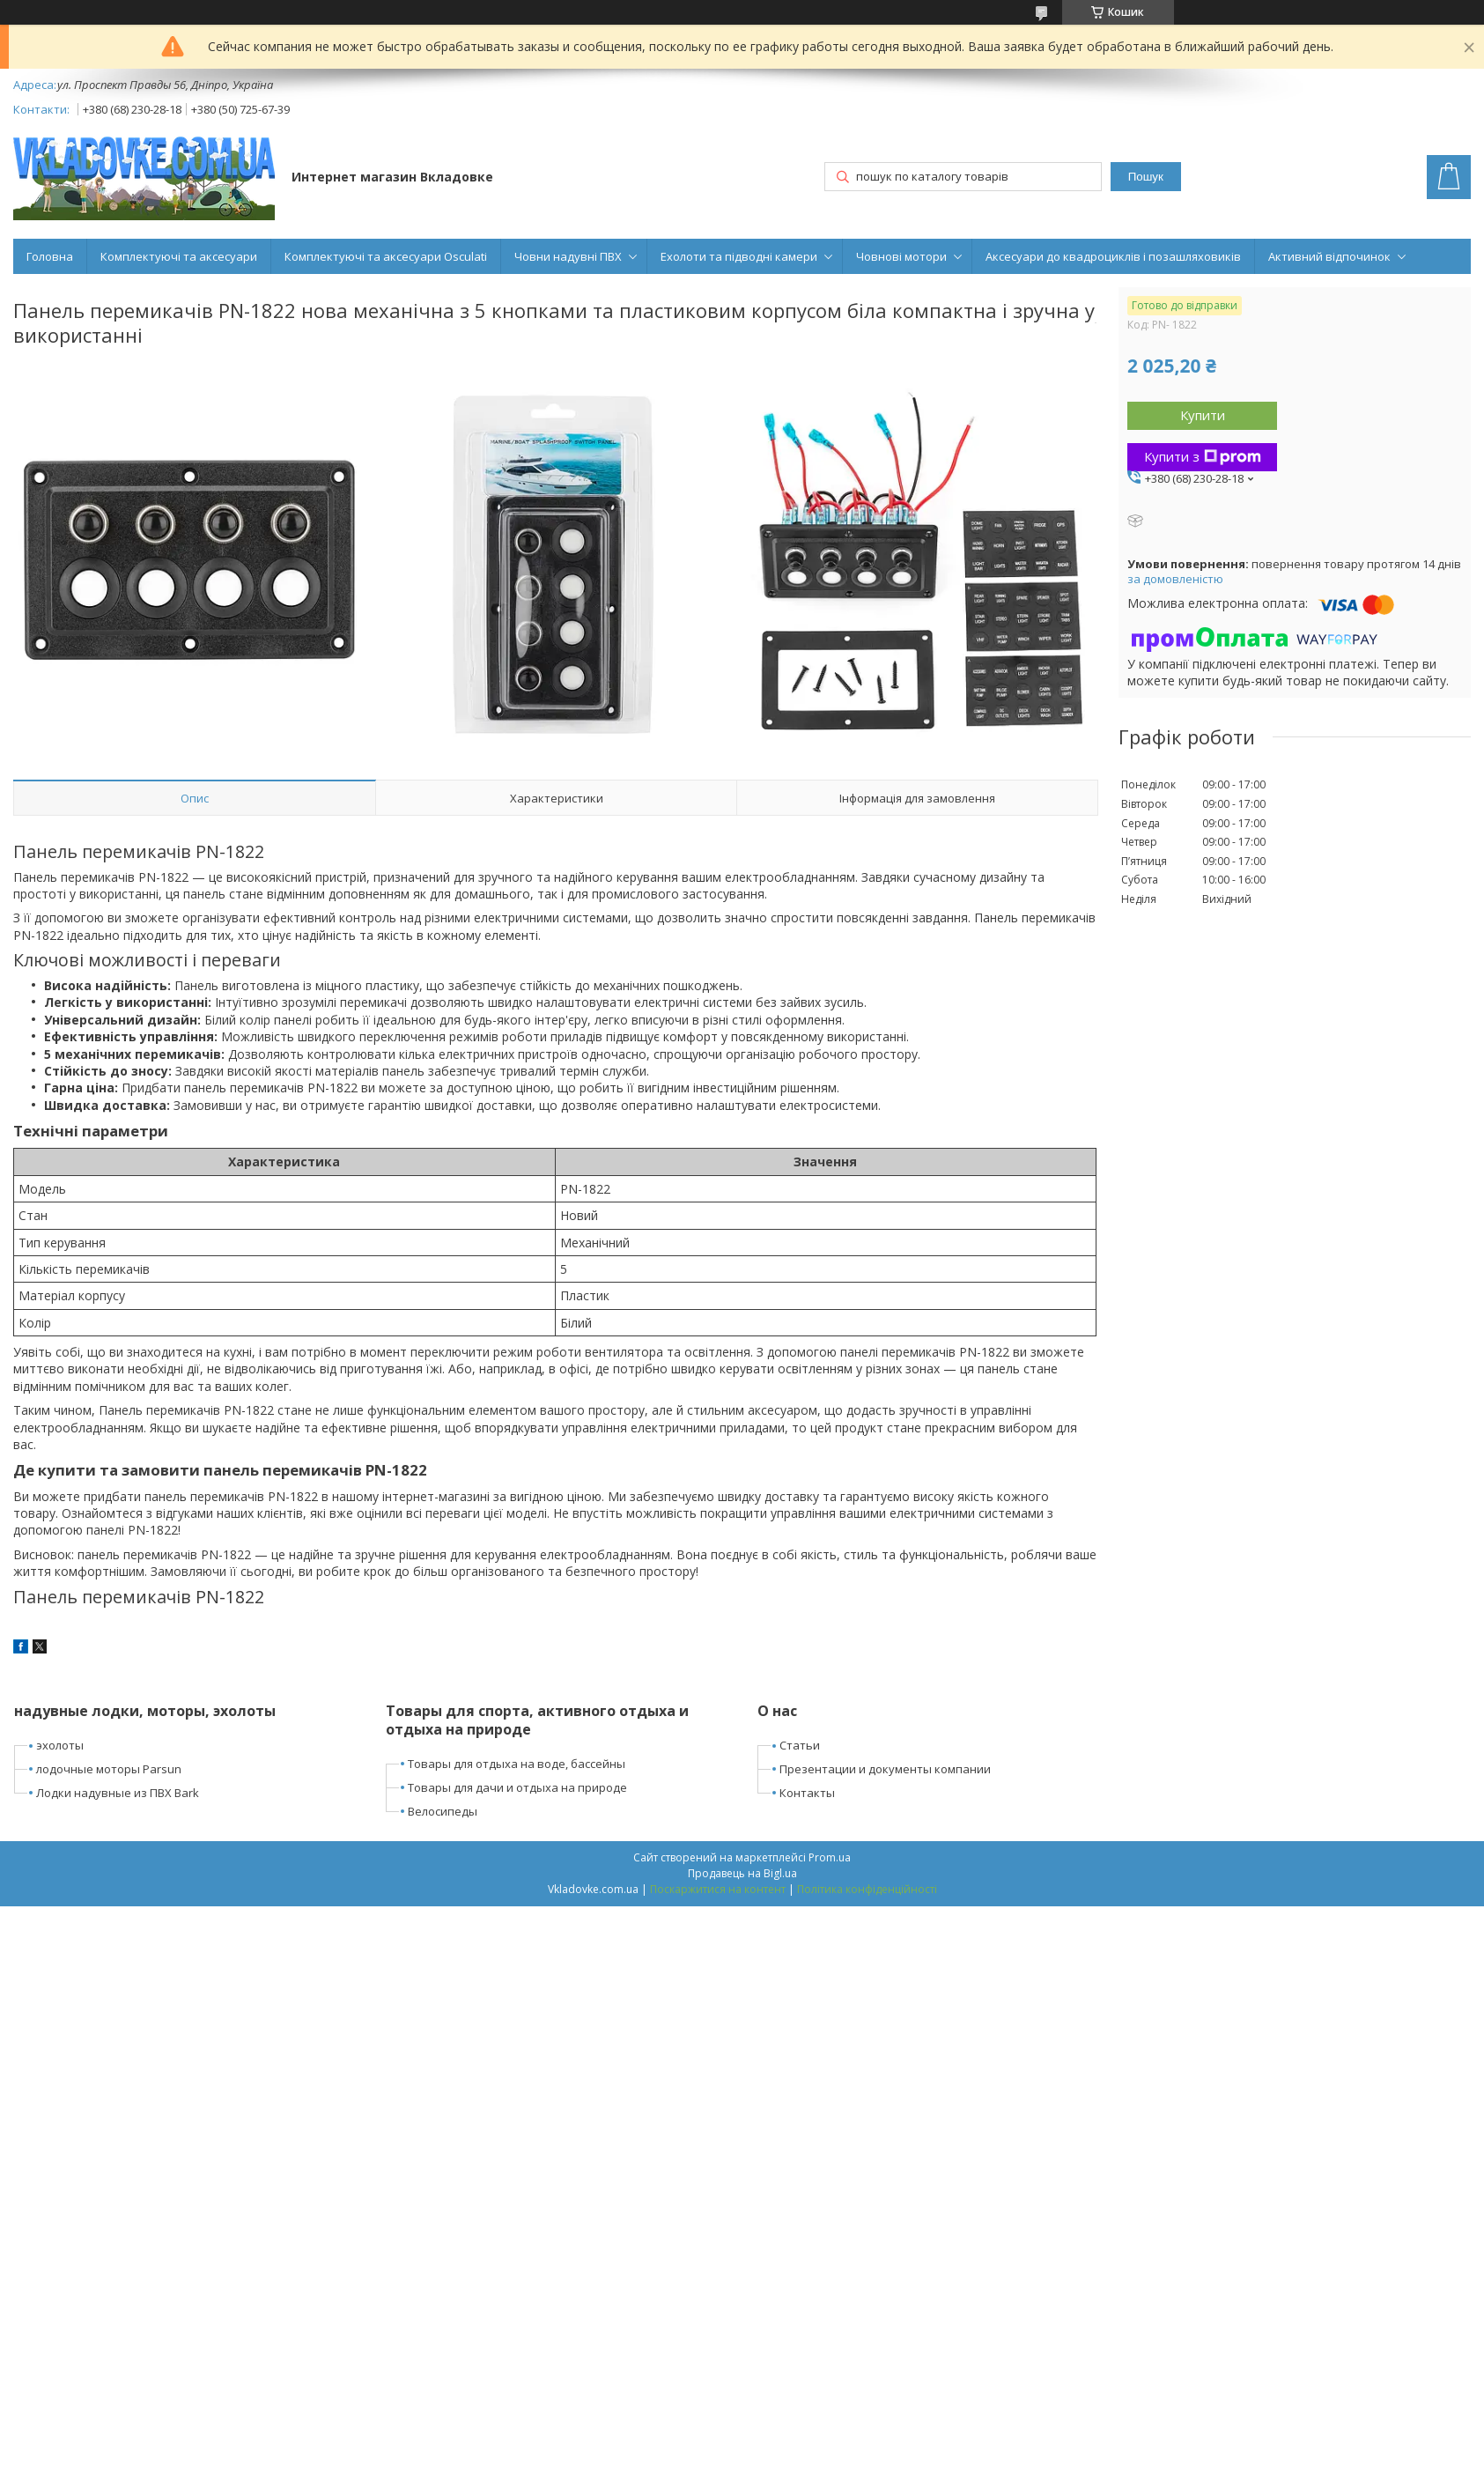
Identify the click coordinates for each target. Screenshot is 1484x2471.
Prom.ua (829, 1857)
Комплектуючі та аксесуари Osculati (385, 256)
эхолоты (60, 1745)
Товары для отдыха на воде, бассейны (516, 1764)
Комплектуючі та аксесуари (178, 256)
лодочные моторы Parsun (108, 1769)
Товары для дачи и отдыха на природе (517, 1787)
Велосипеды (442, 1811)
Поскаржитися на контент (718, 1889)
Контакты (807, 1793)
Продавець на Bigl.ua (742, 1873)
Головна (49, 256)
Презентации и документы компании (885, 1769)
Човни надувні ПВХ (568, 256)
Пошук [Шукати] (1145, 176)
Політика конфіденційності (867, 1889)
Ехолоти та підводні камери (739, 256)
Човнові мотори (901, 256)
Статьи (799, 1745)
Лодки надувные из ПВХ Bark (117, 1793)
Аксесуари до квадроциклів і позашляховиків (1113, 256)
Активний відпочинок (1329, 256)
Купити (1202, 415)
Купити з (1202, 456)
